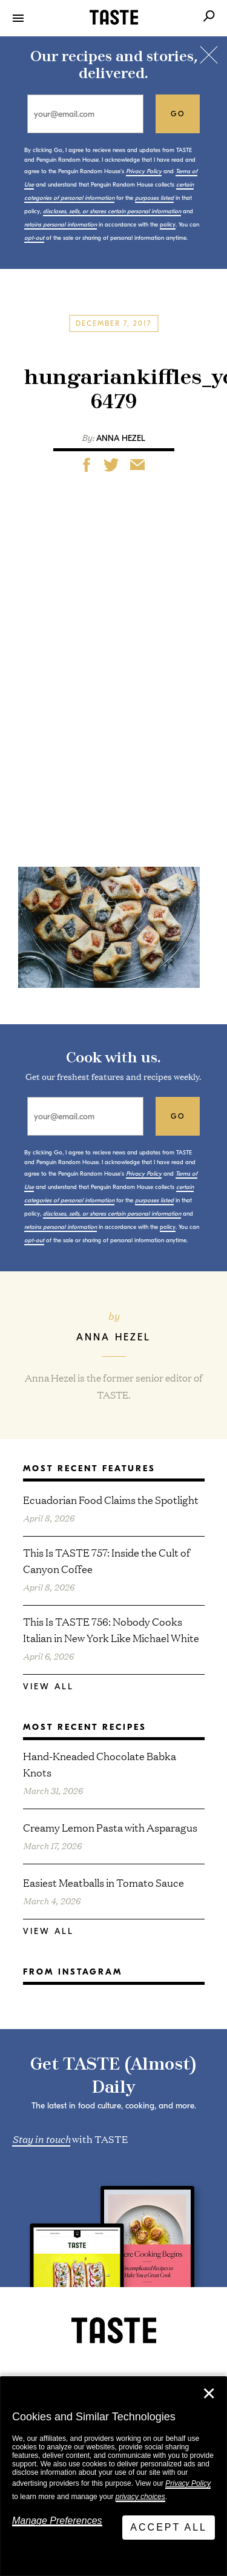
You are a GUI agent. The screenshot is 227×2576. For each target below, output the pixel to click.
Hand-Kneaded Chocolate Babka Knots (99, 1764)
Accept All (168, 2527)
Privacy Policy (188, 2483)
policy (168, 224)
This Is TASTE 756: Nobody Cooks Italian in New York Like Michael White (111, 1629)
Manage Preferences (57, 2520)
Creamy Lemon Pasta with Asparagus (110, 1827)
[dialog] (113, 2476)
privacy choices (140, 2496)
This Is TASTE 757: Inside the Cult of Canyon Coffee (106, 1560)
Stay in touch (41, 2138)
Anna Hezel (120, 438)
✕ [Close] (209, 2394)
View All (48, 1686)
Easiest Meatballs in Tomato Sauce (103, 1882)
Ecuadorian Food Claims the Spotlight (111, 1499)
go (178, 114)
